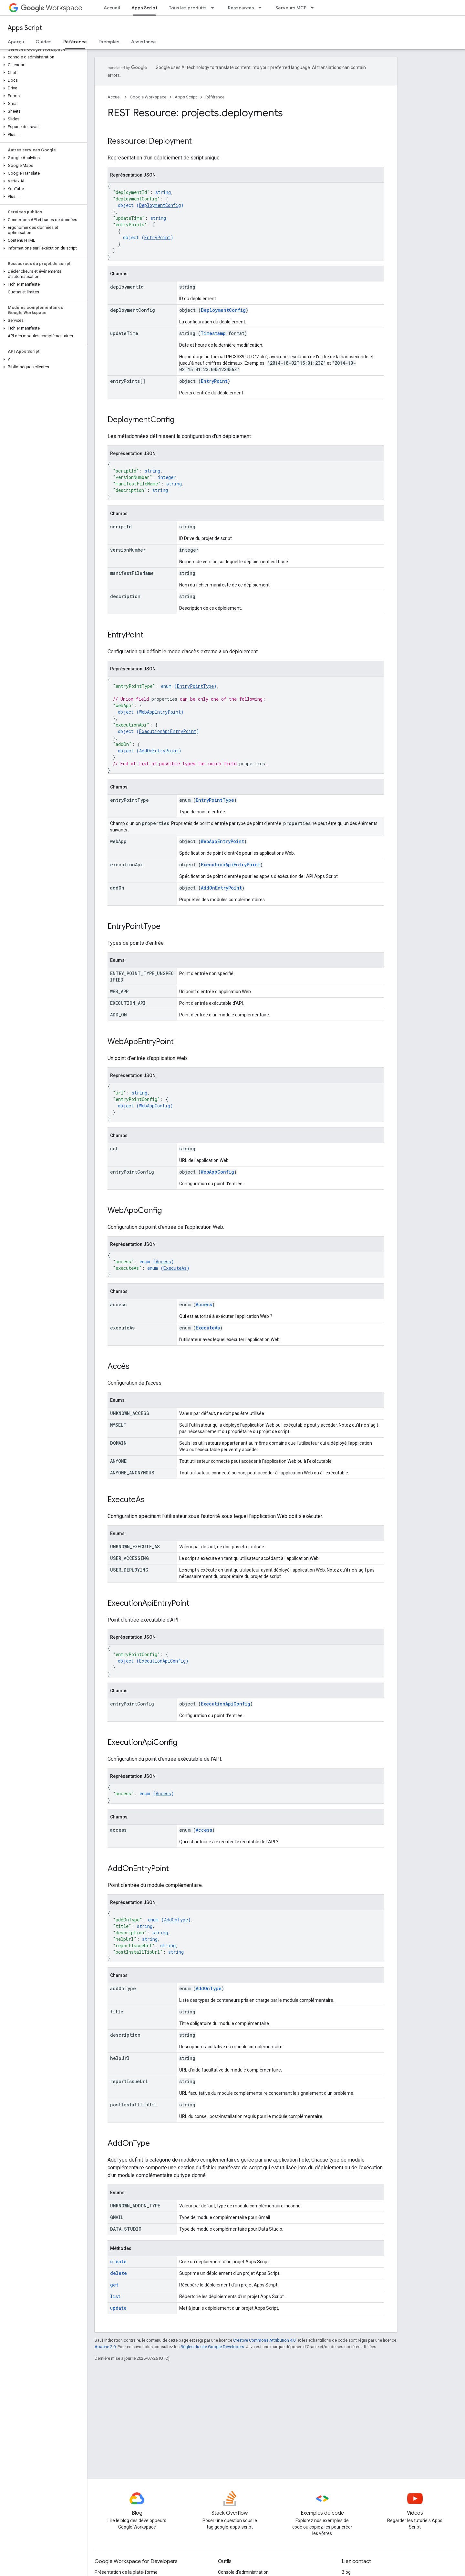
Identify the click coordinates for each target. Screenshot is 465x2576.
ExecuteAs (175, 1268)
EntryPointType (195, 686)
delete (118, 2273)
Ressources (241, 8)
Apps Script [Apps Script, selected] (144, 8)
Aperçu (16, 42)
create (118, 2261)
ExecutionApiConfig (162, 1661)
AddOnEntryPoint (159, 751)
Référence (214, 97)
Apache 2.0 (105, 2346)
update (118, 2308)
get (114, 2285)
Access (163, 1261)
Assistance (143, 42)
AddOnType (176, 1920)
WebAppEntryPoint (160, 712)
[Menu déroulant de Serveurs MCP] (314, 7)
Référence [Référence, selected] (75, 42)
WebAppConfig (154, 1106)
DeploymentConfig (160, 205)
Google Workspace (148, 97)
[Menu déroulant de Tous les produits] (214, 7)
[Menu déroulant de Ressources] (262, 7)
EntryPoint (157, 237)
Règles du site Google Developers (212, 2346)
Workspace (51, 8)
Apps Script (25, 28)
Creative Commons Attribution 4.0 (264, 2340)
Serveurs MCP (290, 8)
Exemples (108, 42)
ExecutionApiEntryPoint (167, 731)
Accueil (112, 8)
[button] (42, 57)
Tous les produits (188, 8)
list (115, 2296)
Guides (44, 42)
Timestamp (213, 333)
